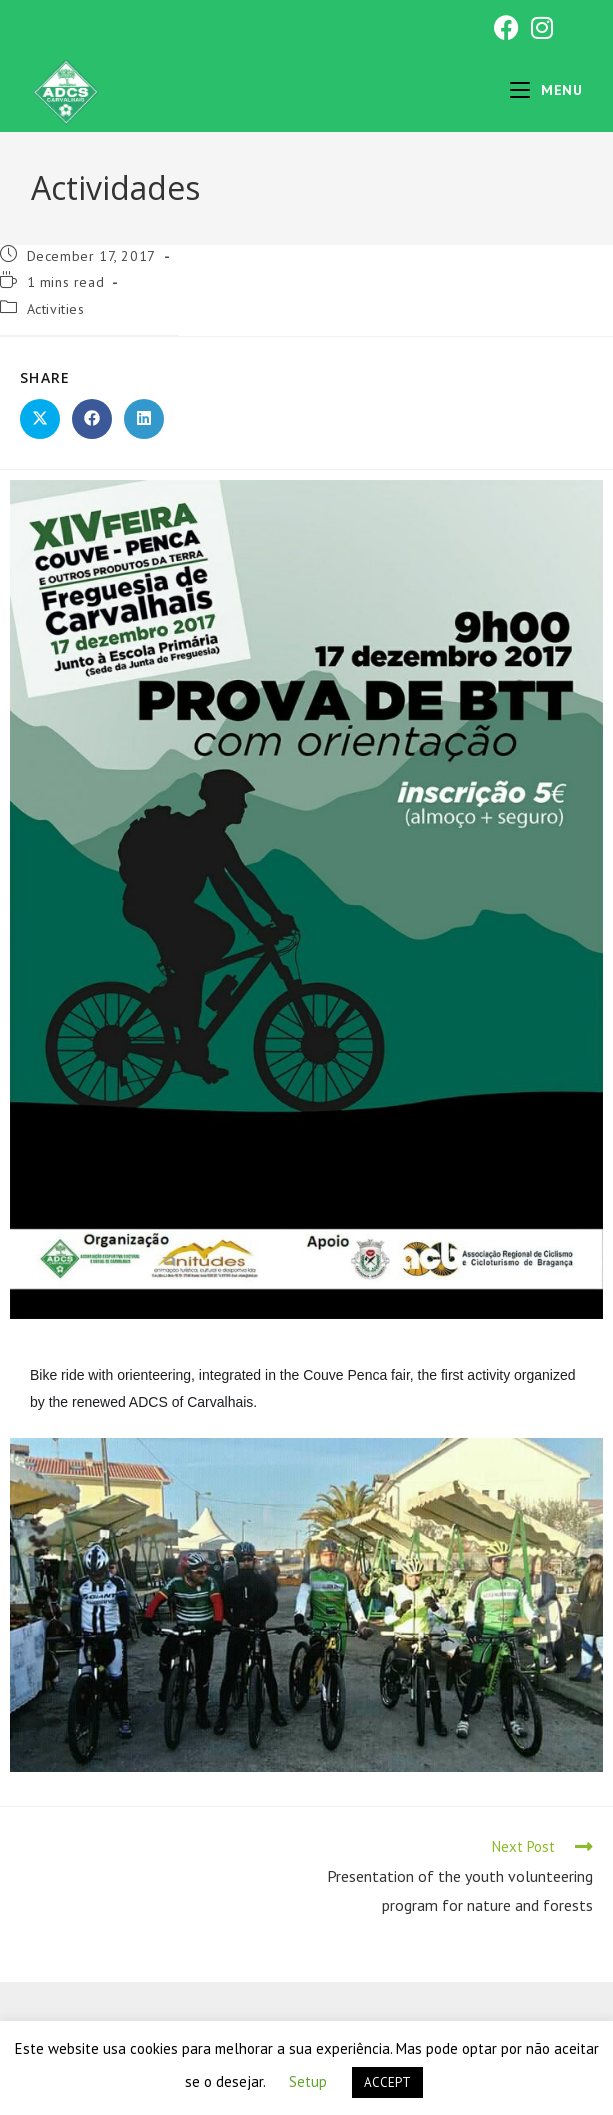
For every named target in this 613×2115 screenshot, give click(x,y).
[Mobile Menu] (546, 90)
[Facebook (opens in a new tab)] (506, 27)
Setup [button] (308, 2081)
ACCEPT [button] (387, 2082)
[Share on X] (40, 419)
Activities (56, 309)
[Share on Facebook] (92, 419)
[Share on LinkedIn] (144, 419)
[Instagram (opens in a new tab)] (539, 27)
